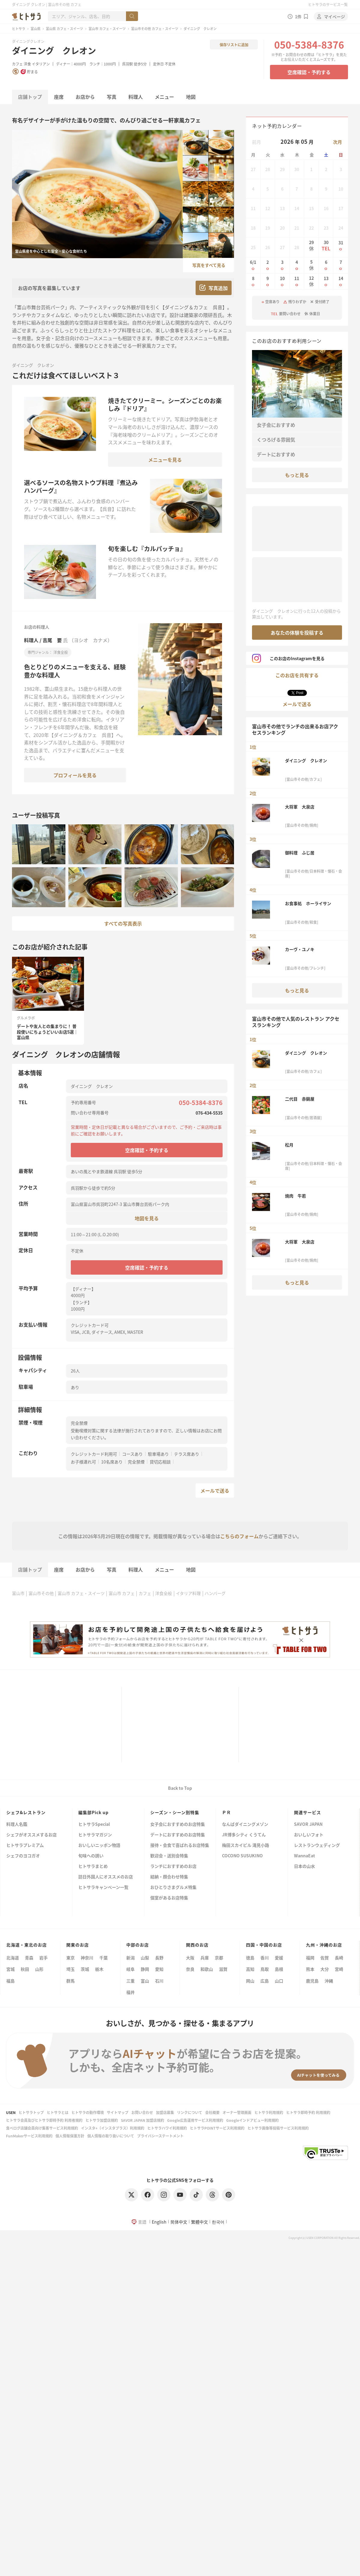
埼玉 (70, 1969)
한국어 (218, 2222)
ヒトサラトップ (31, 2112)
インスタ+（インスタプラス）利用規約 (112, 2128)
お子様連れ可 (83, 1462)
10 (282, 281)
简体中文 (178, 2222)
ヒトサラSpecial (94, 1824)
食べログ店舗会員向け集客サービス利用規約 (42, 2128)
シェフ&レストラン (26, 1812)
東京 (70, 1958)
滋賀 (223, 1969)
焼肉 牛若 (295, 1195)
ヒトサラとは (57, 2112)
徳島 (250, 1958)
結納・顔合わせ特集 (169, 1877)
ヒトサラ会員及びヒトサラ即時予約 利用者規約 (44, 2120)
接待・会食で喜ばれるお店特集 (179, 1845)
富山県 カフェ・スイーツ (64, 28)
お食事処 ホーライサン (308, 903)
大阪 (190, 1958)
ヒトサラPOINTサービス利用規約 (217, 2128)
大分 (324, 1969)
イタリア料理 (188, 1593)
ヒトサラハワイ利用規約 (167, 2128)
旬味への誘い (91, 1856)
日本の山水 (304, 1866)
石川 (159, 1981)
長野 (159, 1958)
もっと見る (297, 475)
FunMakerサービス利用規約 (29, 2135)
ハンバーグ (215, 1593)
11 (297, 281)
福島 (10, 1981)
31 (341, 246)
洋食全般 (163, 1593)
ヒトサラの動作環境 (87, 2112)
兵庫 (204, 1958)
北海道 (12, 1958)
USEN (11, 2112)
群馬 (70, 1981)
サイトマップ (117, 2112)
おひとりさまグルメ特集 (173, 1887)
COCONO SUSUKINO (242, 1856)
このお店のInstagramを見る (288, 658)
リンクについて (189, 2112)
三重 (130, 1981)
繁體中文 (199, 2222)
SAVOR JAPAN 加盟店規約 (142, 2120)
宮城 (10, 1969)
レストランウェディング (317, 1845)
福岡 (310, 1958)
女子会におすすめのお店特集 (177, 1824)
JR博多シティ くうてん (244, 1835)
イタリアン (41, 63)
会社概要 (212, 2112)
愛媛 (279, 1958)
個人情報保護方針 (70, 2135)
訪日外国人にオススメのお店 (105, 1877)
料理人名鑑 (16, 1824)
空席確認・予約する (309, 72)
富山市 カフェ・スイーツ (107, 28)
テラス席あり (186, 1454)
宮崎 (339, 1969)
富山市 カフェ (122, 1593)
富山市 (18, 1593)
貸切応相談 (160, 1462)
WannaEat (304, 1856)
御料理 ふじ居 (299, 852)
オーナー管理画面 (237, 2112)
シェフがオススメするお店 (31, 1835)
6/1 (253, 265)
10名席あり (112, 1462)
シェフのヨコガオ (23, 1856)
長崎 (339, 1958)
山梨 (145, 1958)
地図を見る (147, 1218)
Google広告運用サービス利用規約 (195, 2120)
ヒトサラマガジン (95, 1835)
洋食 (27, 63)
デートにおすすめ (276, 454)
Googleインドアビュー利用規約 (252, 2120)
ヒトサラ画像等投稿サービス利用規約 (278, 2128)
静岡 (145, 1969)
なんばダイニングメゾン (245, 1824)
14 (341, 281)
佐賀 (324, 1958)
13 (326, 281)
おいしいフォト (308, 1835)
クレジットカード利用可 (94, 1454)
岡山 (250, 1981)
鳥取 (264, 1969)
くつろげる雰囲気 (276, 439)
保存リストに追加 (234, 44)
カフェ (17, 63)
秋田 (25, 1969)
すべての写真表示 (123, 923)
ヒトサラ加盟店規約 (102, 2120)
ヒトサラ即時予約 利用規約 (308, 2112)
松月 (289, 1144)
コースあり (132, 1454)
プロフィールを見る (75, 775)
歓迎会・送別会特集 (169, 1856)
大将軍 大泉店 (299, 806)
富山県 (35, 28)
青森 (29, 1958)
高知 (250, 1969)
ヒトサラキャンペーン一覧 (103, 1887)
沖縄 (329, 1981)
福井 (130, 1992)
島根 (279, 1969)
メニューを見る (165, 459)
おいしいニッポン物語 (99, 1845)
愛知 (159, 1969)
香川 (264, 1958)
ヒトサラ (18, 28)
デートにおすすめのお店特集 (177, 1835)
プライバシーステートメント (160, 2135)
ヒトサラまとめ (93, 1866)
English (159, 2222)
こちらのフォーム (239, 1536)
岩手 (43, 1958)
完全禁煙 (136, 1462)
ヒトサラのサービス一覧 (328, 4)
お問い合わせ (142, 2112)
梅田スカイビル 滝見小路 (245, 1845)
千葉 (103, 1958)
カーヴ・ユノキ (299, 949)
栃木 (99, 1969)
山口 (279, 1981)
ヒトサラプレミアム (25, 1845)
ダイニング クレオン (54, 50)
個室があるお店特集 (169, 1898)
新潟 (130, 1958)
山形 (39, 1969)
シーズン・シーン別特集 (174, 1812)
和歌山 (206, 1969)
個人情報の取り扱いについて (110, 2135)
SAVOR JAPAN (308, 1824)
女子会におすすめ (276, 424)
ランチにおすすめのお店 (173, 1866)
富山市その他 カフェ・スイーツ (154, 28)
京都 (219, 1958)
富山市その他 (41, 1593)
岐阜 (130, 1969)
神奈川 (87, 1958)
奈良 (190, 1969)
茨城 (85, 1969)
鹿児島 (312, 1981)
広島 (264, 1981)
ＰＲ (226, 1812)
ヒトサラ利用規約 (268, 2112)
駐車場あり (158, 1454)
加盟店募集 (165, 2112)
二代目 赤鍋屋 (299, 1098)
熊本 (310, 1969)
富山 (145, 1981)
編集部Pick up (93, 1812)
